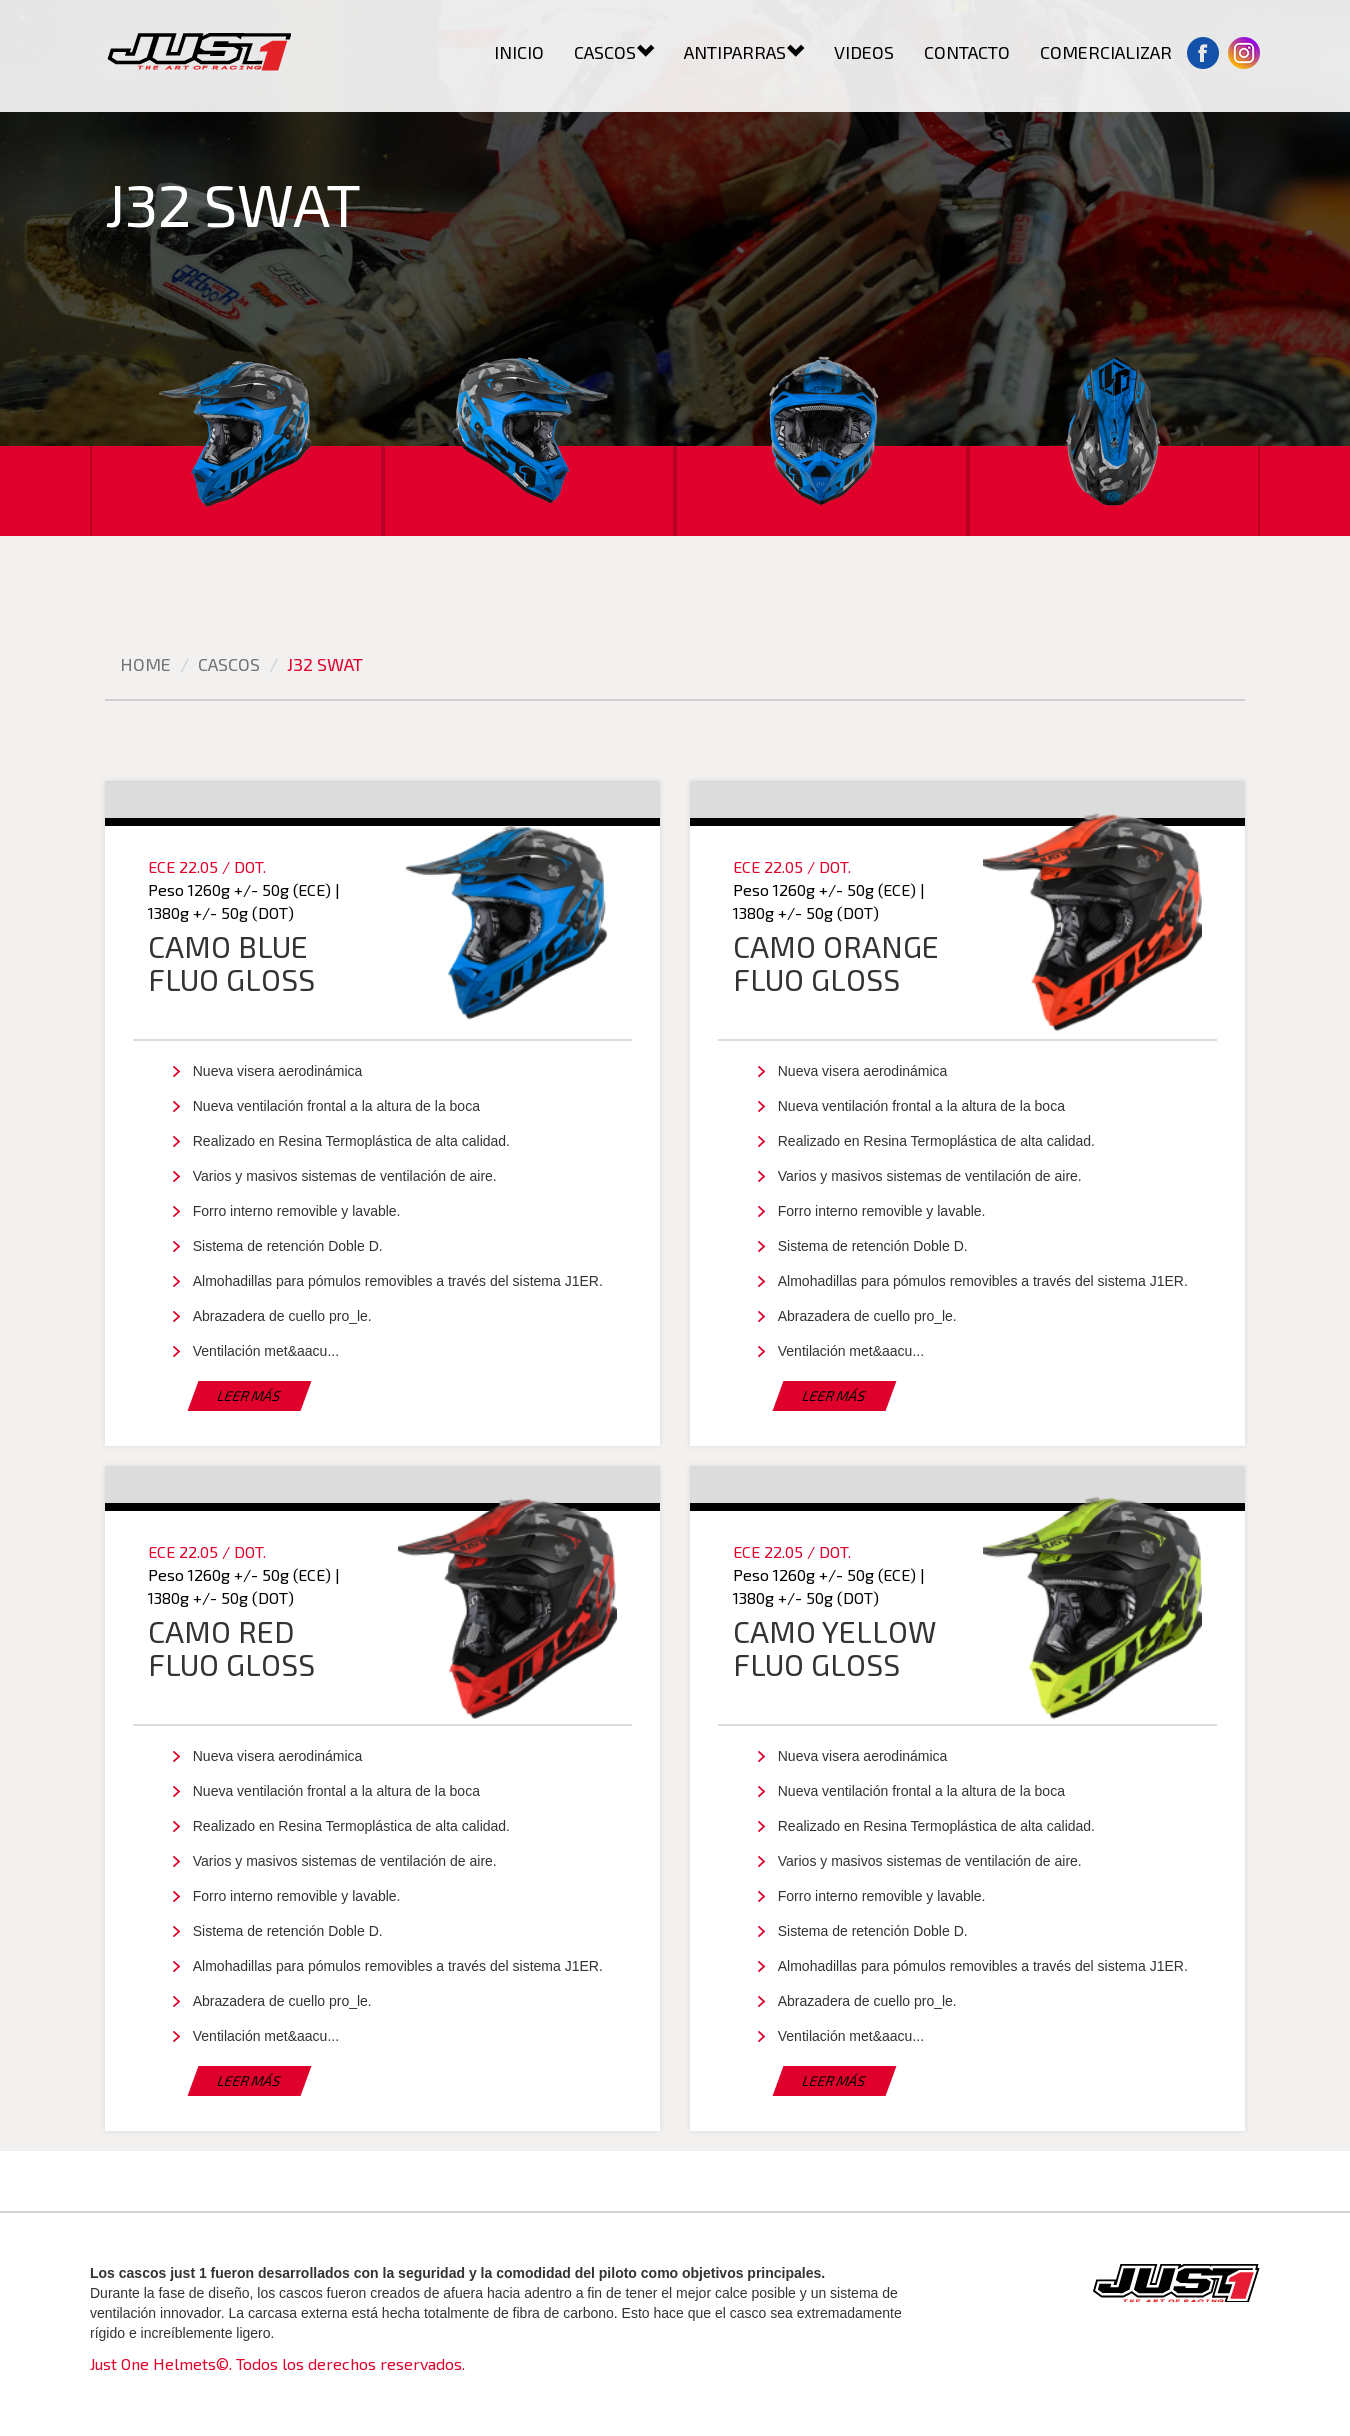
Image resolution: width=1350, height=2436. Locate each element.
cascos (229, 664)
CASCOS (614, 52)
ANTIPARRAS (744, 52)
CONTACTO (967, 52)
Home (145, 664)
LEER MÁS (249, 1395)
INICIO (519, 52)
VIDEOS (864, 52)
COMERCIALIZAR (1106, 52)
